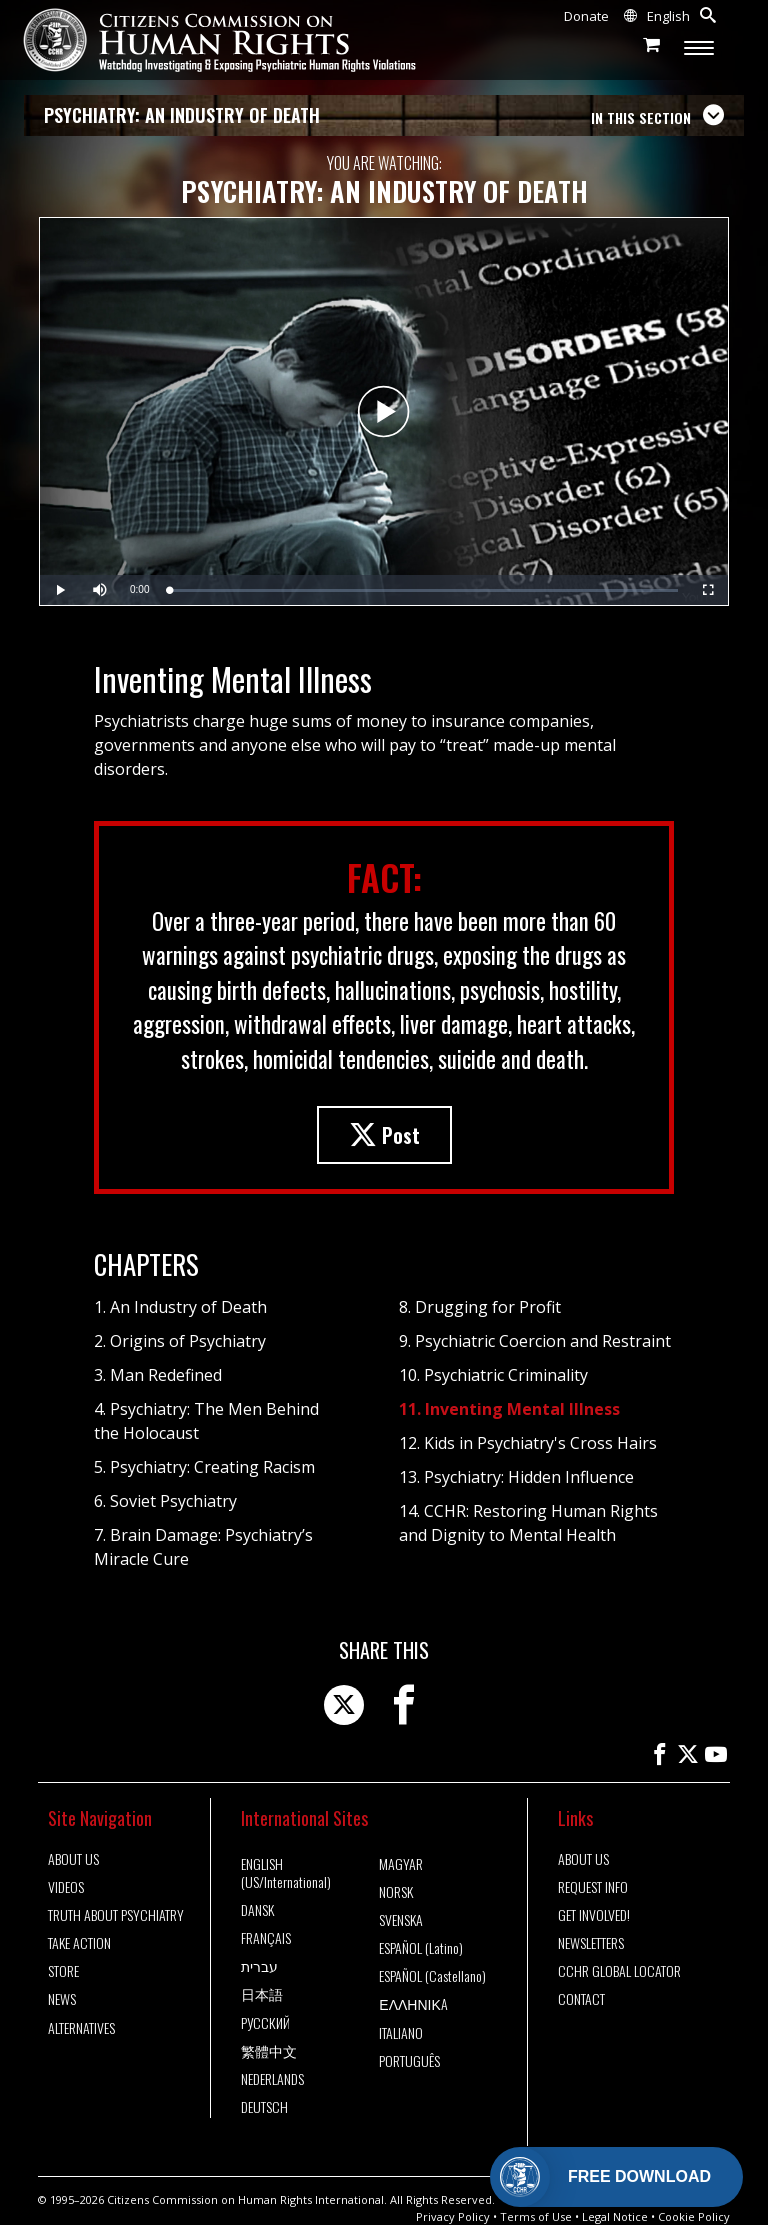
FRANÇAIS (266, 1938)
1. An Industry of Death (180, 1307)
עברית (259, 1966)
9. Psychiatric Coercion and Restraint (535, 1341)
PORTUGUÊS (409, 2061)
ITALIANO (401, 2033)
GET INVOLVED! (594, 1915)
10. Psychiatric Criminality (493, 1375)
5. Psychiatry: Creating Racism (204, 1467)
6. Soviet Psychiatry (165, 1501)
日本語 (262, 1994)
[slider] (423, 590)
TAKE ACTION (79, 1943)
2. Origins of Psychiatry (180, 1341)
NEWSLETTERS (591, 1943)
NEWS (62, 1999)
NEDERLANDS (272, 2079)
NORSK (396, 1892)
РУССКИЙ (265, 2023)
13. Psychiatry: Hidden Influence (516, 1477)
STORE (63, 1971)
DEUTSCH (264, 2107)
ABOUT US (73, 1859)
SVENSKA (401, 1920)
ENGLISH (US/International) (286, 1873)
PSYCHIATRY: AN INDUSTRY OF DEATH (182, 115)
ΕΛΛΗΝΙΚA (413, 2004)
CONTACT (581, 1999)
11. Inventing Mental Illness (509, 1409)
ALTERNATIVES (81, 2028)
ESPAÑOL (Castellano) (432, 1976)
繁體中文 (269, 2051)
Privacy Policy (453, 2216)
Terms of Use (536, 2216)
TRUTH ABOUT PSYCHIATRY (116, 1915)
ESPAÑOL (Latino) (421, 1948)
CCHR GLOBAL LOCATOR (619, 1971)
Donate (586, 16)
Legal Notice (615, 2216)
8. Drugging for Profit (480, 1307)
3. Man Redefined (158, 1375)
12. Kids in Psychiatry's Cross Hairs (528, 1443)
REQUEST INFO (593, 1887)
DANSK (257, 1910)
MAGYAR (401, 1864)
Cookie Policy (694, 2216)
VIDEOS (66, 1887)
